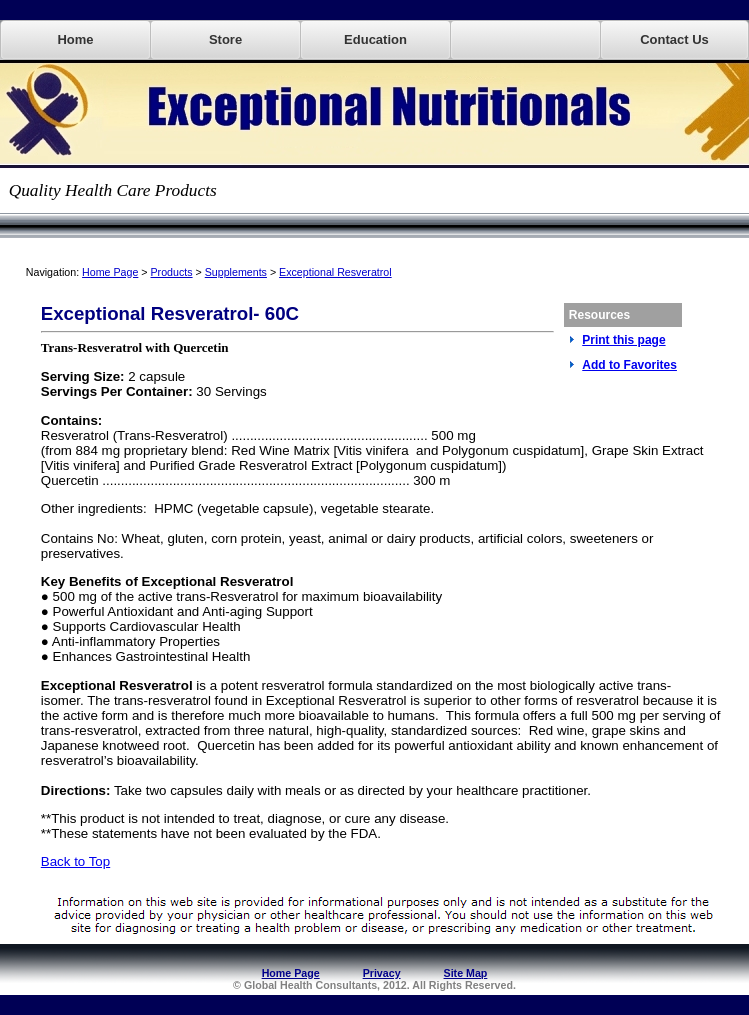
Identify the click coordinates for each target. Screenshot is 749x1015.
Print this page (623, 340)
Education (375, 39)
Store (225, 39)
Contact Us (674, 39)
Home (75, 39)
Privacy (382, 973)
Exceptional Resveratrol (335, 272)
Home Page (110, 272)
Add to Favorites (629, 365)
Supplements (236, 272)
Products (172, 272)
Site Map (466, 973)
